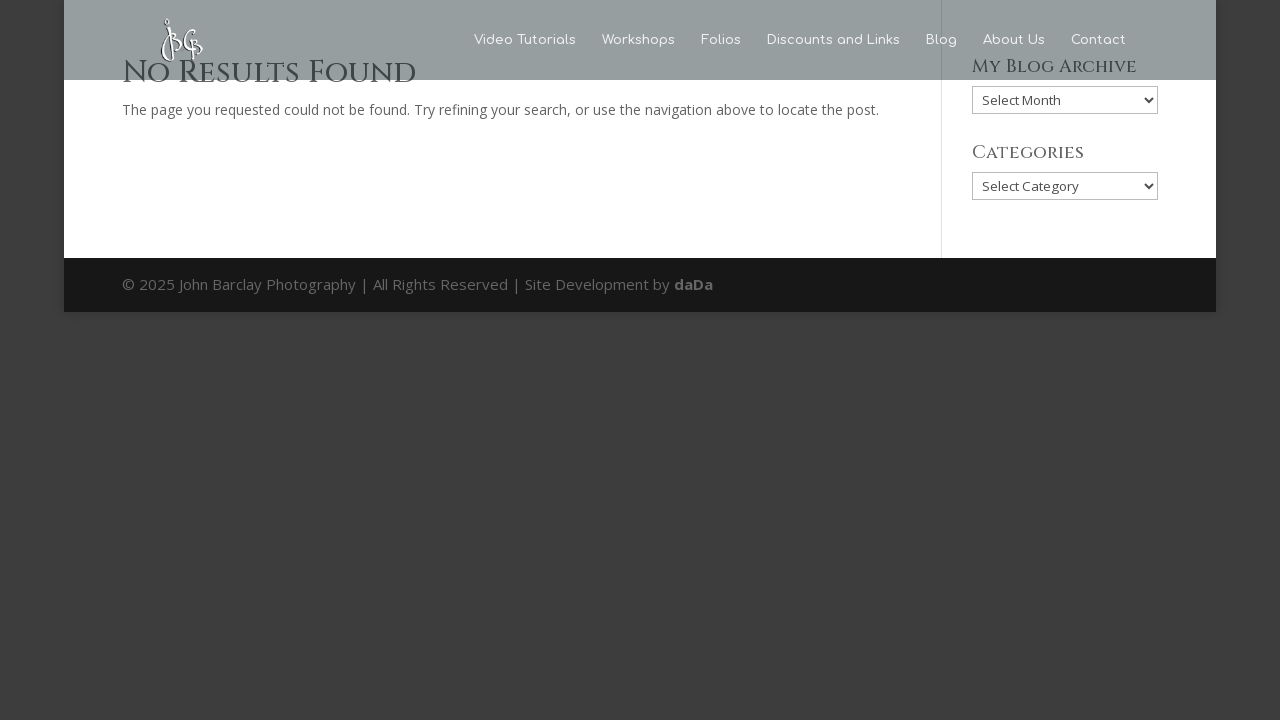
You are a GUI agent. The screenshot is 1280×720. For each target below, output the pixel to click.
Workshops (638, 40)
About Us (1014, 40)
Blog (941, 40)
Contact (1098, 40)
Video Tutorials (525, 40)
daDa (693, 284)
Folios (721, 40)
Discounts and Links (833, 40)
